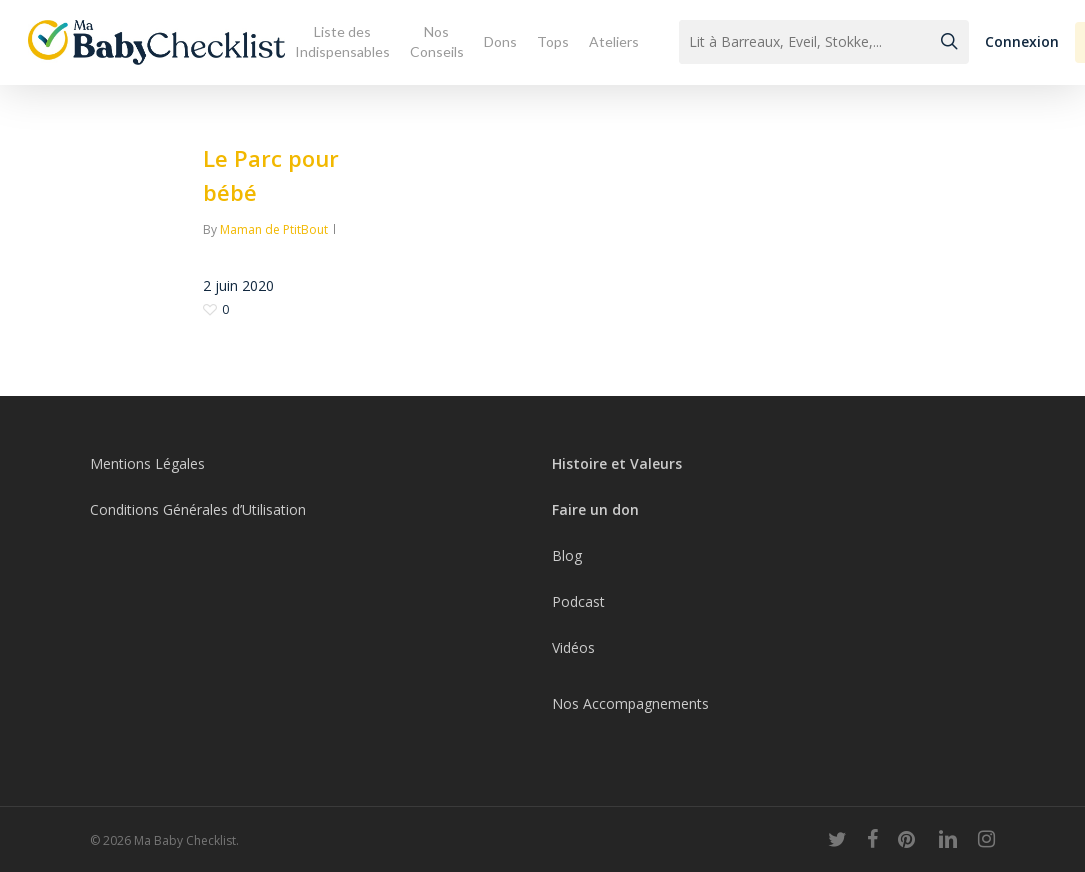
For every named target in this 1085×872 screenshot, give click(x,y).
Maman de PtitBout (274, 229)
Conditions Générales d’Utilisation (198, 509)
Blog (567, 555)
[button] (1022, 42)
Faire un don (595, 509)
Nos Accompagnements (630, 703)
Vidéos (573, 647)
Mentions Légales (147, 463)
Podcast (578, 601)
